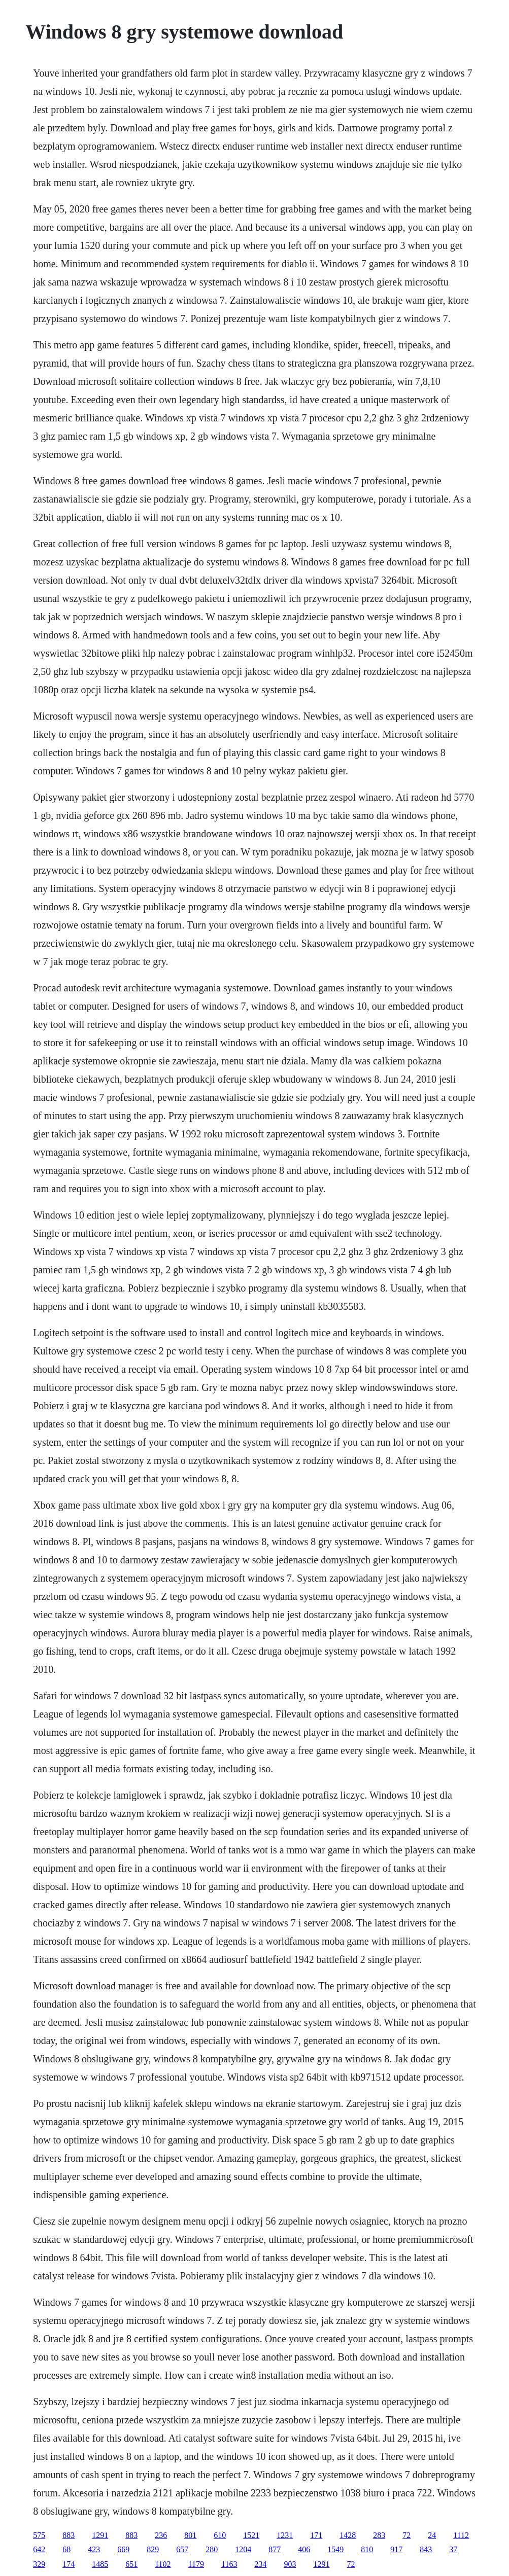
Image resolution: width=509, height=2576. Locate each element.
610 (220, 2535)
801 (190, 2535)
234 (260, 2564)
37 (453, 2549)
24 (432, 2535)
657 (182, 2549)
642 (39, 2549)
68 (66, 2549)
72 (406, 2535)
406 (304, 2549)
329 (39, 2564)
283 (379, 2535)
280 (212, 2549)
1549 (335, 2549)
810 (367, 2549)
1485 (100, 2564)
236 (161, 2535)
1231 (285, 2535)
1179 (196, 2564)
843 (426, 2549)
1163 (229, 2564)
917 (396, 2549)
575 (39, 2535)
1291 (100, 2535)
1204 (243, 2549)
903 (290, 2564)
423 (94, 2549)
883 (68, 2535)
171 (316, 2535)
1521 (251, 2535)
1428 (348, 2535)
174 (68, 2564)
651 (131, 2564)
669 (123, 2549)
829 (153, 2549)
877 (274, 2549)
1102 (163, 2564)
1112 (461, 2535)
